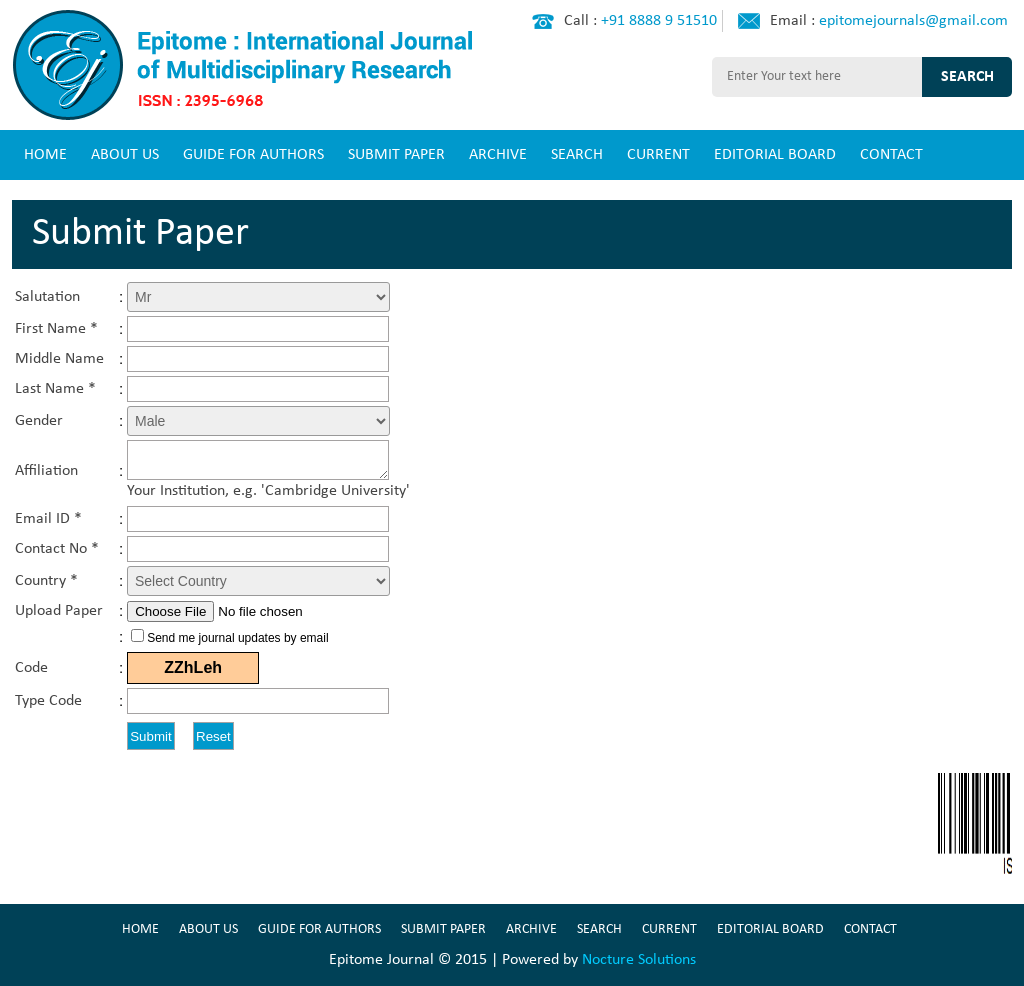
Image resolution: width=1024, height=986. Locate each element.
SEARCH (577, 155)
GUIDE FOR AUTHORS (253, 155)
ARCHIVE (498, 155)
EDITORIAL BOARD (775, 155)
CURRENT (658, 155)
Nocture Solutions (639, 960)
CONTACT (891, 155)
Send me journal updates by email (237, 638)
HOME (45, 155)
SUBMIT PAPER (396, 155)
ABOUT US (125, 155)
